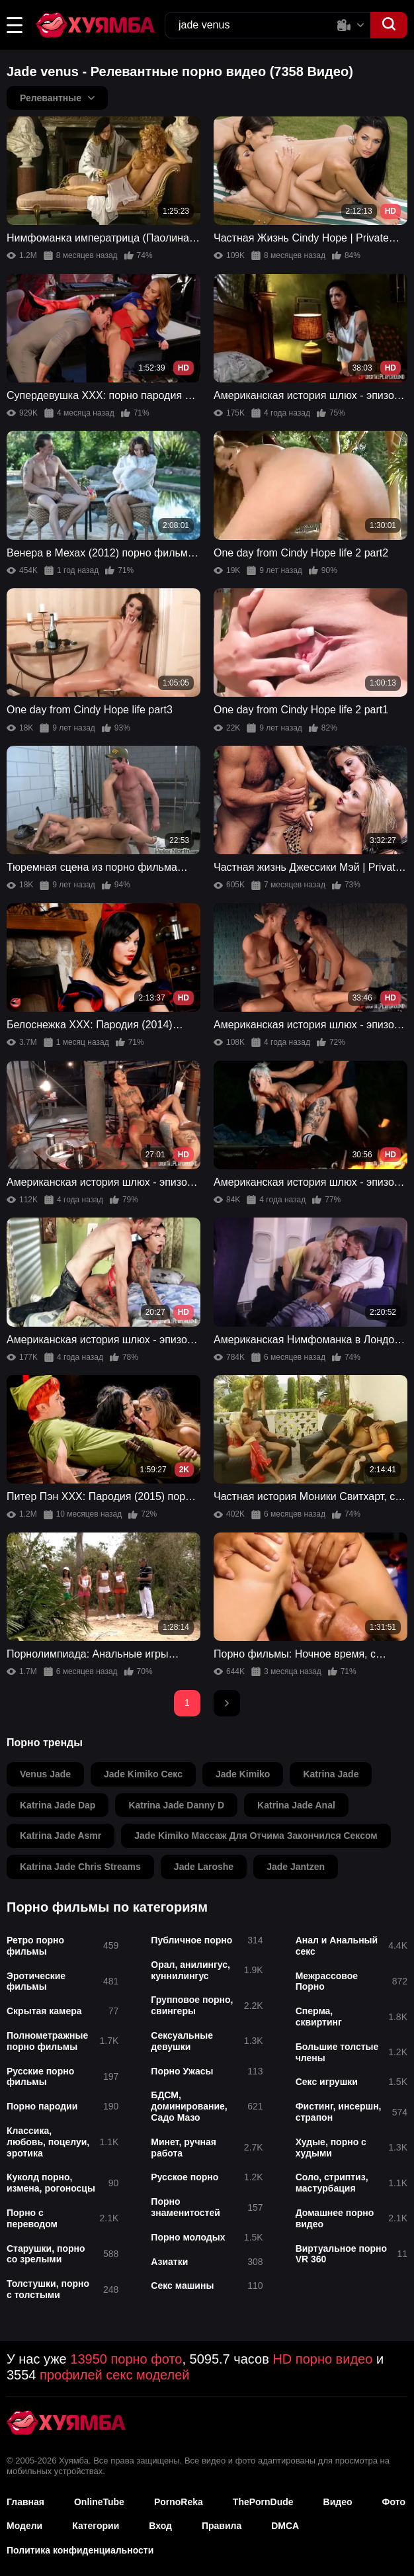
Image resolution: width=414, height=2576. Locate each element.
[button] (14, 25)
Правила (221, 2525)
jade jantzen (296, 1866)
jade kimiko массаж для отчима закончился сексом (256, 1835)
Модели (24, 2525)
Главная (25, 2502)
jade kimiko (243, 1774)
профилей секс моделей (114, 2375)
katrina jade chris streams (80, 1866)
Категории (95, 2525)
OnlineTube (99, 2502)
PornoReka (178, 2502)
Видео (337, 2502)
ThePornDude (263, 2502)
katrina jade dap (57, 1805)
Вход (160, 2525)
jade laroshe (203, 1866)
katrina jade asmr (60, 1835)
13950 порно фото (126, 2359)
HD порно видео (322, 2359)
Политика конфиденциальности (80, 2550)
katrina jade (330, 1774)
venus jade (45, 1774)
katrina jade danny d (176, 1805)
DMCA (285, 2525)
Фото (393, 2502)
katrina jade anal (296, 1805)
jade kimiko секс (143, 1774)
